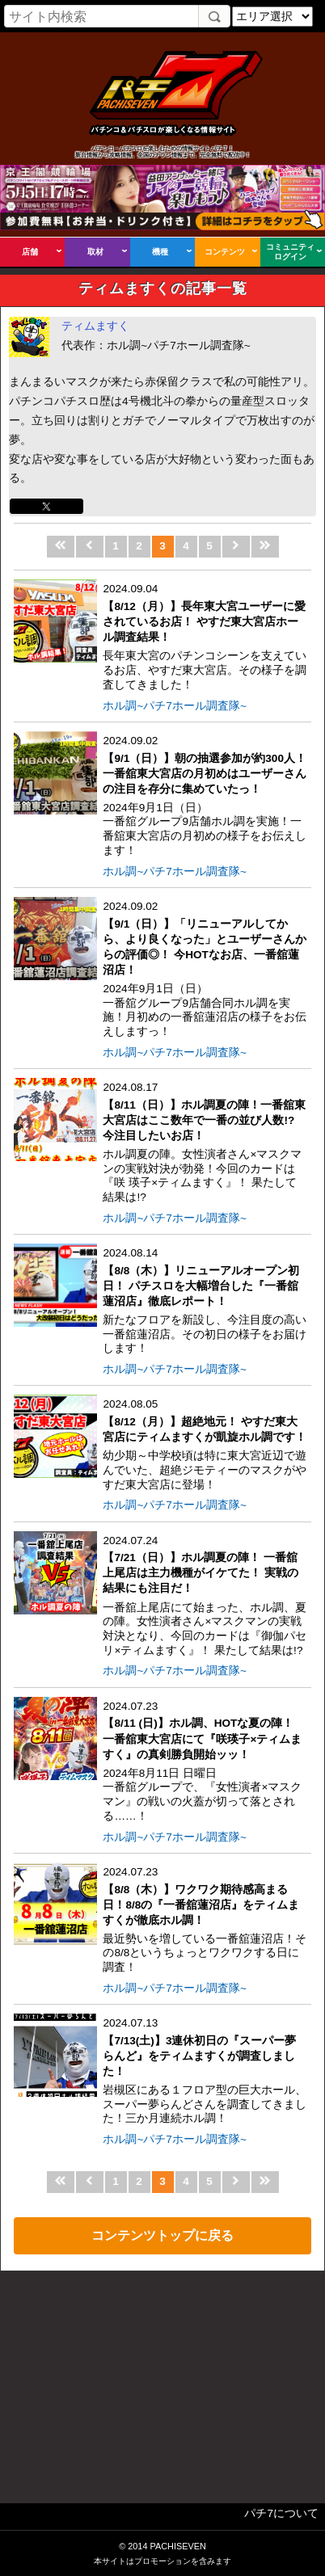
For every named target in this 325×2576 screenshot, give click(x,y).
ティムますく (95, 326)
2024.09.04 (204, 637)
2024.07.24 (204, 1596)
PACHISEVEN (177, 2546)
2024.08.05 (204, 1445)
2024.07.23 (204, 1762)
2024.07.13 (204, 2071)
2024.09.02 (204, 796)
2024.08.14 (204, 1301)
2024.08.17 (204, 1143)
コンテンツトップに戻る (162, 2235)
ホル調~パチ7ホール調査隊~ (174, 706)
